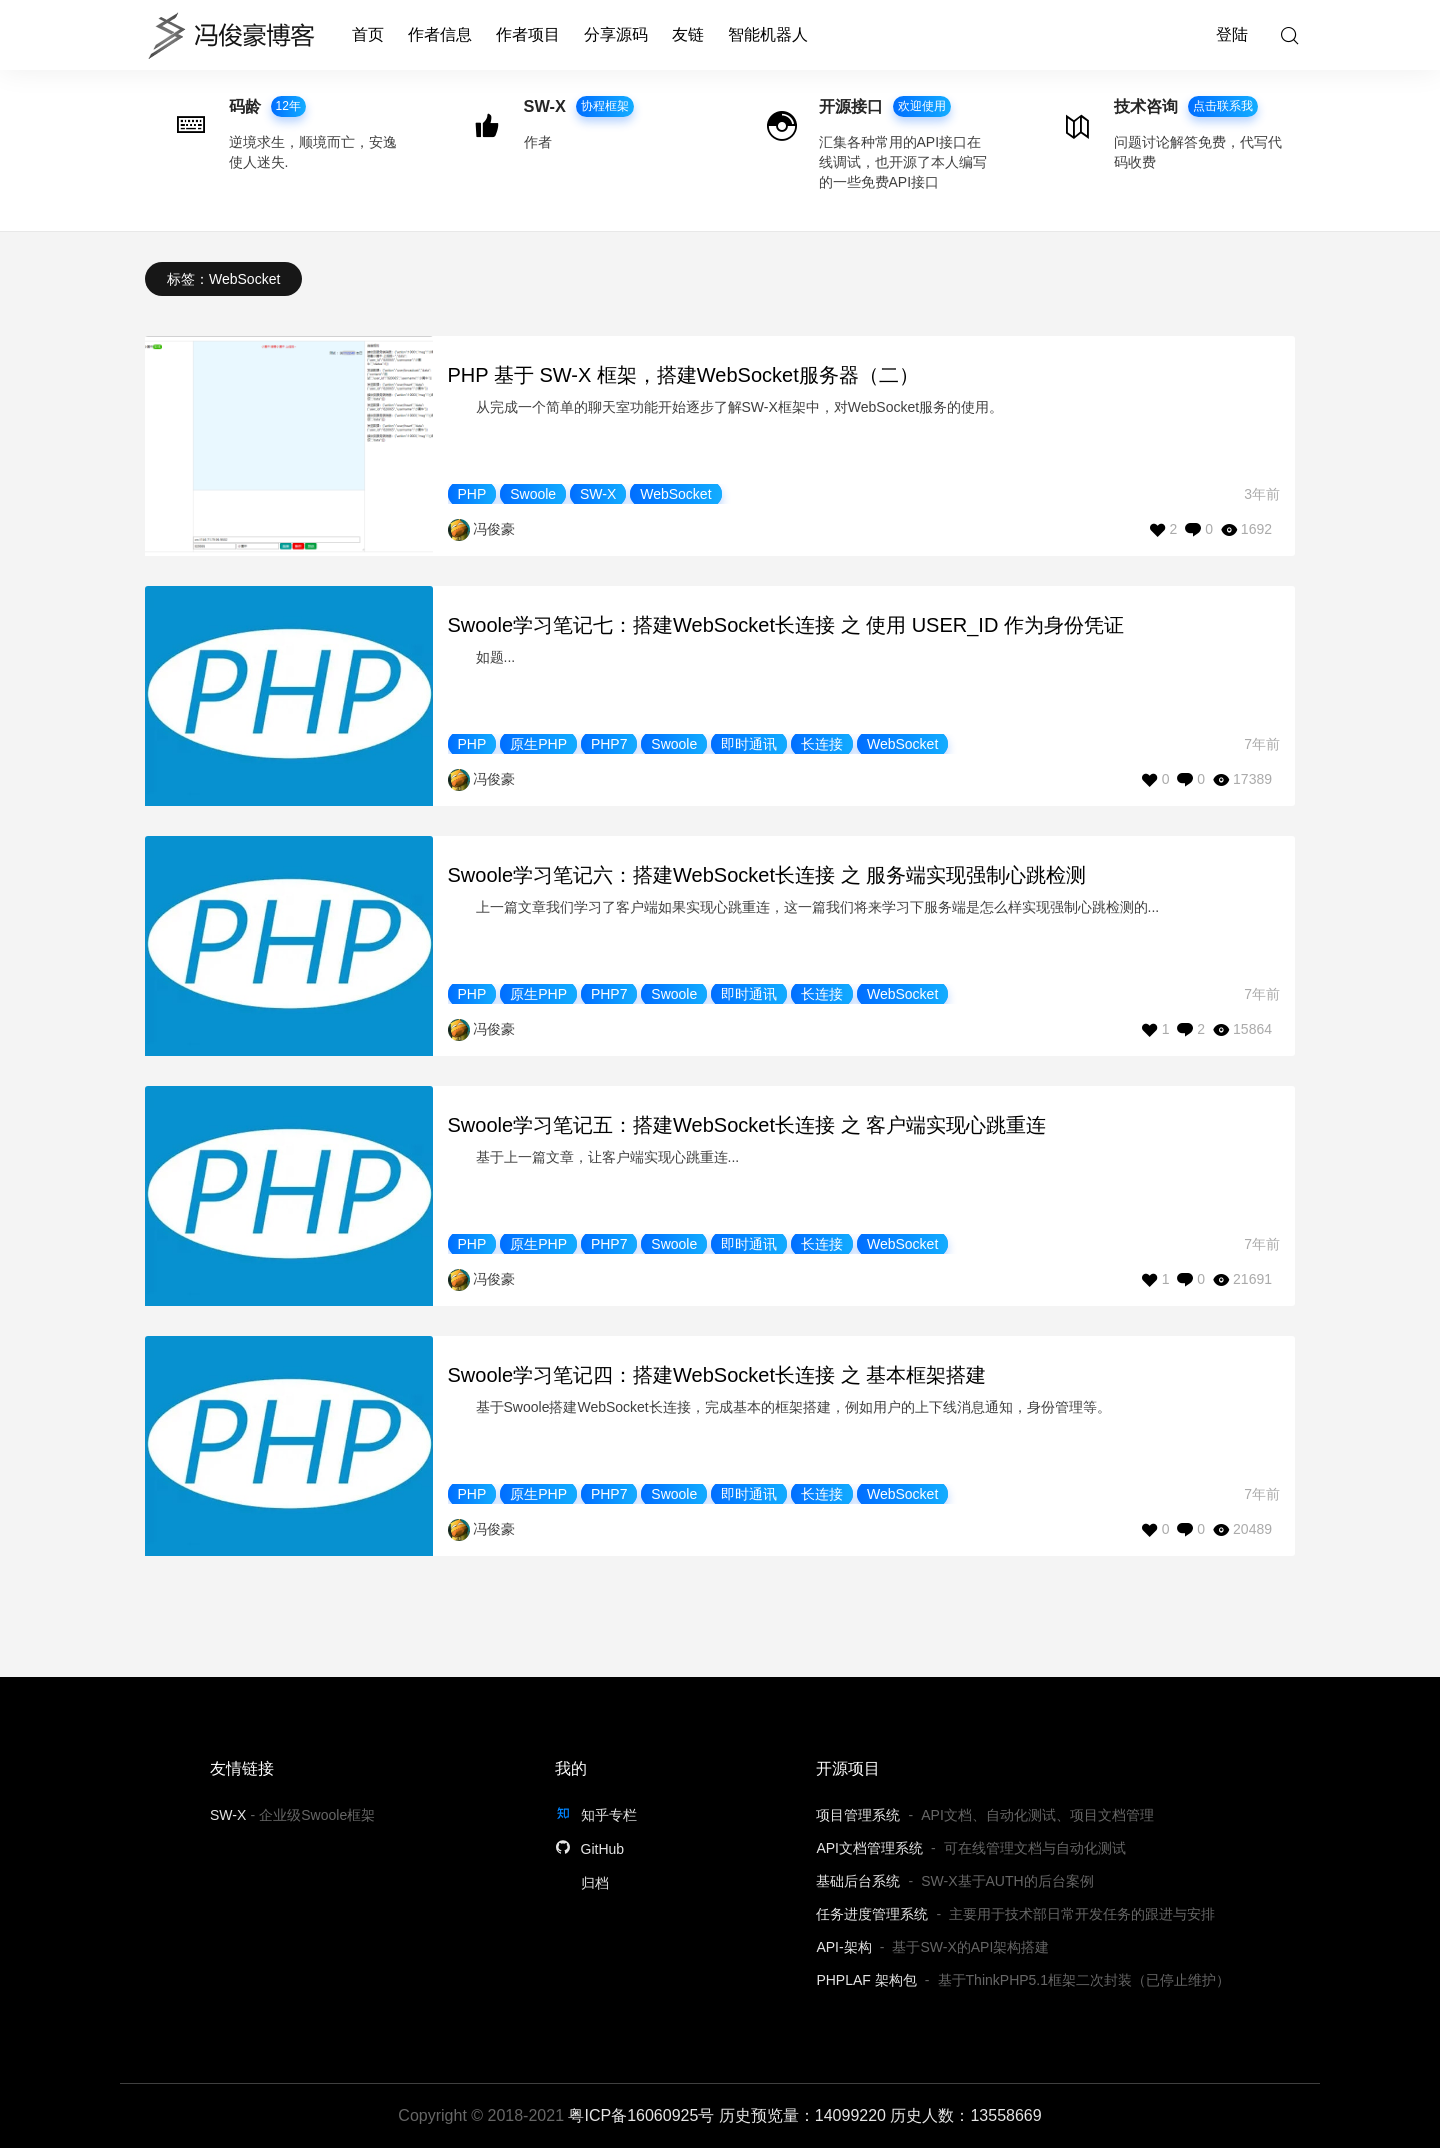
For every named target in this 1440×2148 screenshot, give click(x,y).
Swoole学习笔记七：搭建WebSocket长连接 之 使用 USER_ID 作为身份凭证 (786, 625)
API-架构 (843, 1947)
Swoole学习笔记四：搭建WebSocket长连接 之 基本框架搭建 (717, 1375)
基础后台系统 (858, 1881)
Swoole (533, 494)
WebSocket (675, 494)
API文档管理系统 (869, 1848)
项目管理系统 (858, 1815)
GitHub (589, 1849)
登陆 (1232, 34)
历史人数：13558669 (965, 2115)
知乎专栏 (595, 1815)
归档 (595, 1883)
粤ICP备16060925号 (641, 2115)
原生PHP (538, 744)
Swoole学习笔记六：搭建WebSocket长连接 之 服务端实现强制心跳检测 (767, 875)
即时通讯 (749, 744)
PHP (472, 494)
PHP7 (609, 744)
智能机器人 (768, 34)
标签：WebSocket (223, 279)
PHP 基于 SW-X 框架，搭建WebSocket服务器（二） (683, 375)
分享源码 (616, 34)
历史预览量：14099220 (802, 2115)
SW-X (598, 494)
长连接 (822, 744)
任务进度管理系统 (872, 1914)
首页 (368, 34)
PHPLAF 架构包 (866, 1980)
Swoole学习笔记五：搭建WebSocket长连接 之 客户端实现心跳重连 (747, 1125)
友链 (688, 34)
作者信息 (440, 34)
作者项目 (528, 34)
